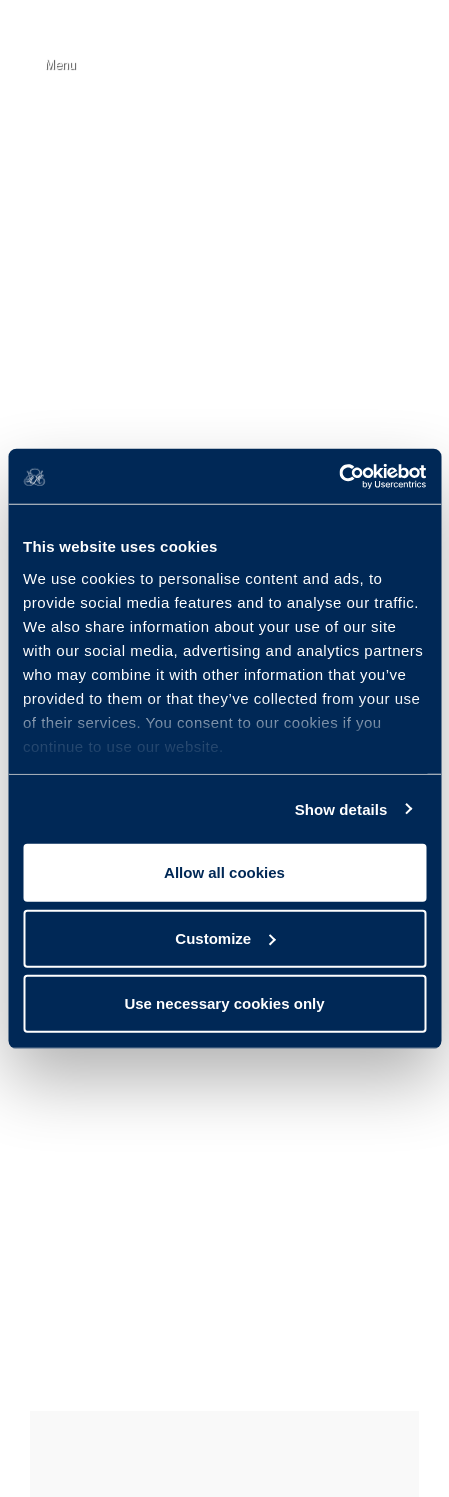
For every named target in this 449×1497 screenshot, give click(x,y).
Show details (341, 808)
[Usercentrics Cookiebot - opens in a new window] (338, 476)
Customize (225, 937)
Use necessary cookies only (224, 1003)
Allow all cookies (224, 872)
